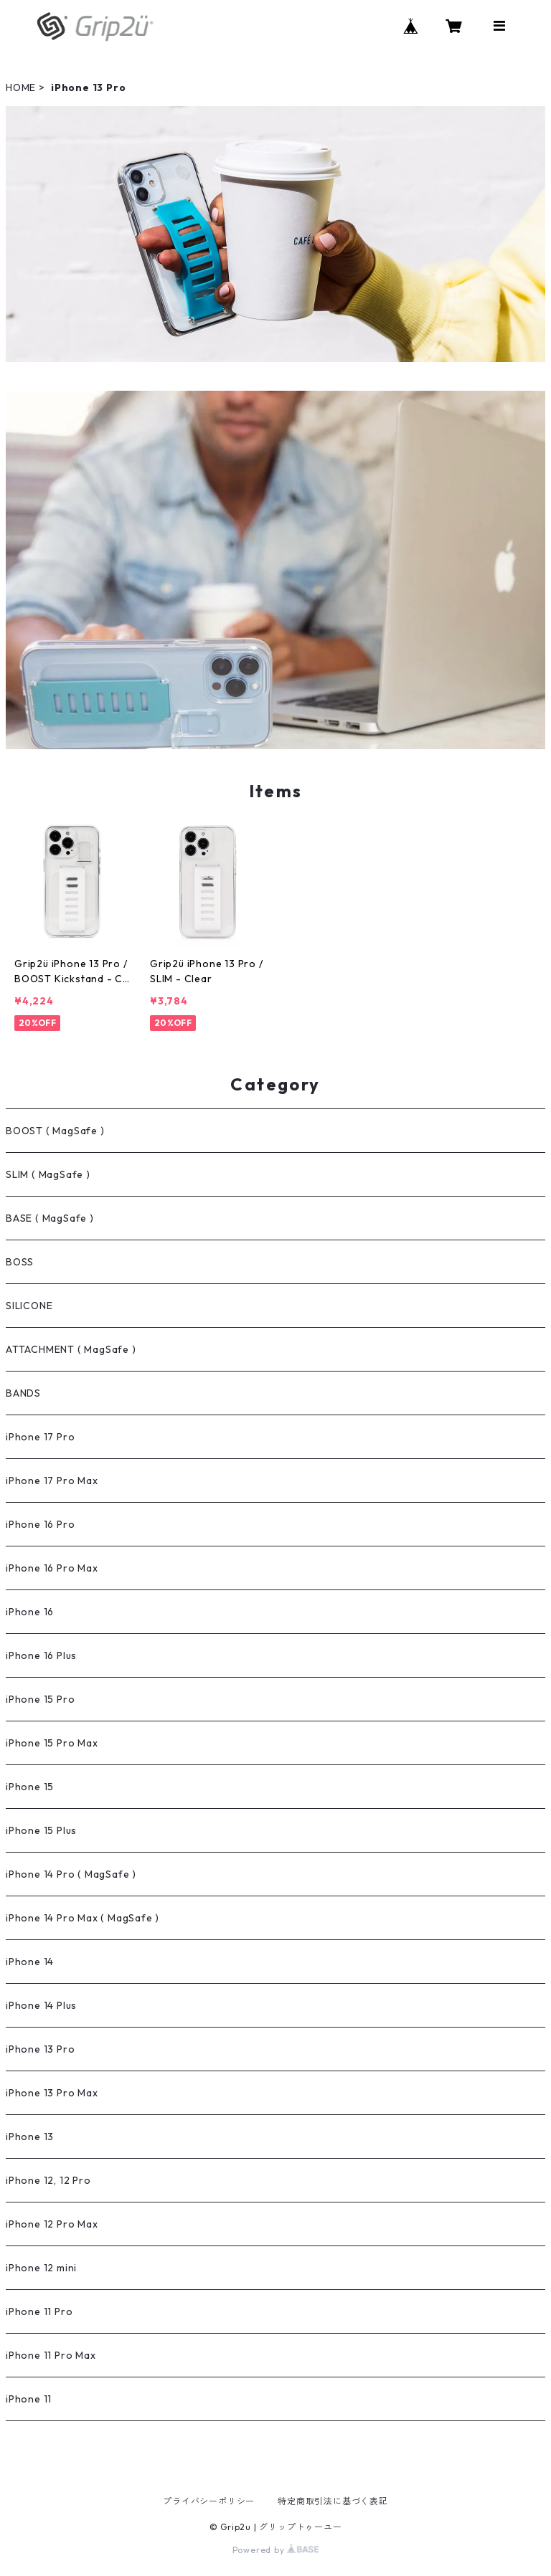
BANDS (23, 1393)
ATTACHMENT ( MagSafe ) (71, 1349)
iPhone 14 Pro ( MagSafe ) (71, 1874)
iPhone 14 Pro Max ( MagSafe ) (82, 1917)
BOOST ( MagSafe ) (55, 1130)
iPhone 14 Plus (41, 2005)
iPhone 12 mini (41, 2267)
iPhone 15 (30, 1786)
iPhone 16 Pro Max (52, 1568)
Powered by (275, 2549)
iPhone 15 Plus (41, 1830)
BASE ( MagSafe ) (50, 1218)
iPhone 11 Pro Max (51, 2355)
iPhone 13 (30, 2136)
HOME (21, 87)
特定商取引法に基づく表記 (333, 2501)
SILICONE (29, 1305)
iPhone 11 (29, 2398)
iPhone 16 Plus (41, 1655)
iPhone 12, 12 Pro (48, 2180)
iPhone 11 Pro (39, 2311)
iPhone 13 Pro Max (52, 2092)
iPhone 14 (30, 1961)
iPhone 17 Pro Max (52, 1480)
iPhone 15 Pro (40, 1699)
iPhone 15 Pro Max (52, 1742)
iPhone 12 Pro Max (52, 2224)
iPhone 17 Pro (40, 1436)
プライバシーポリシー (209, 2501)
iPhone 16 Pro (40, 1524)
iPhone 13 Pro (40, 2049)
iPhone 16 (30, 1611)
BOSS (20, 1261)
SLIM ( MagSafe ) (48, 1174)
